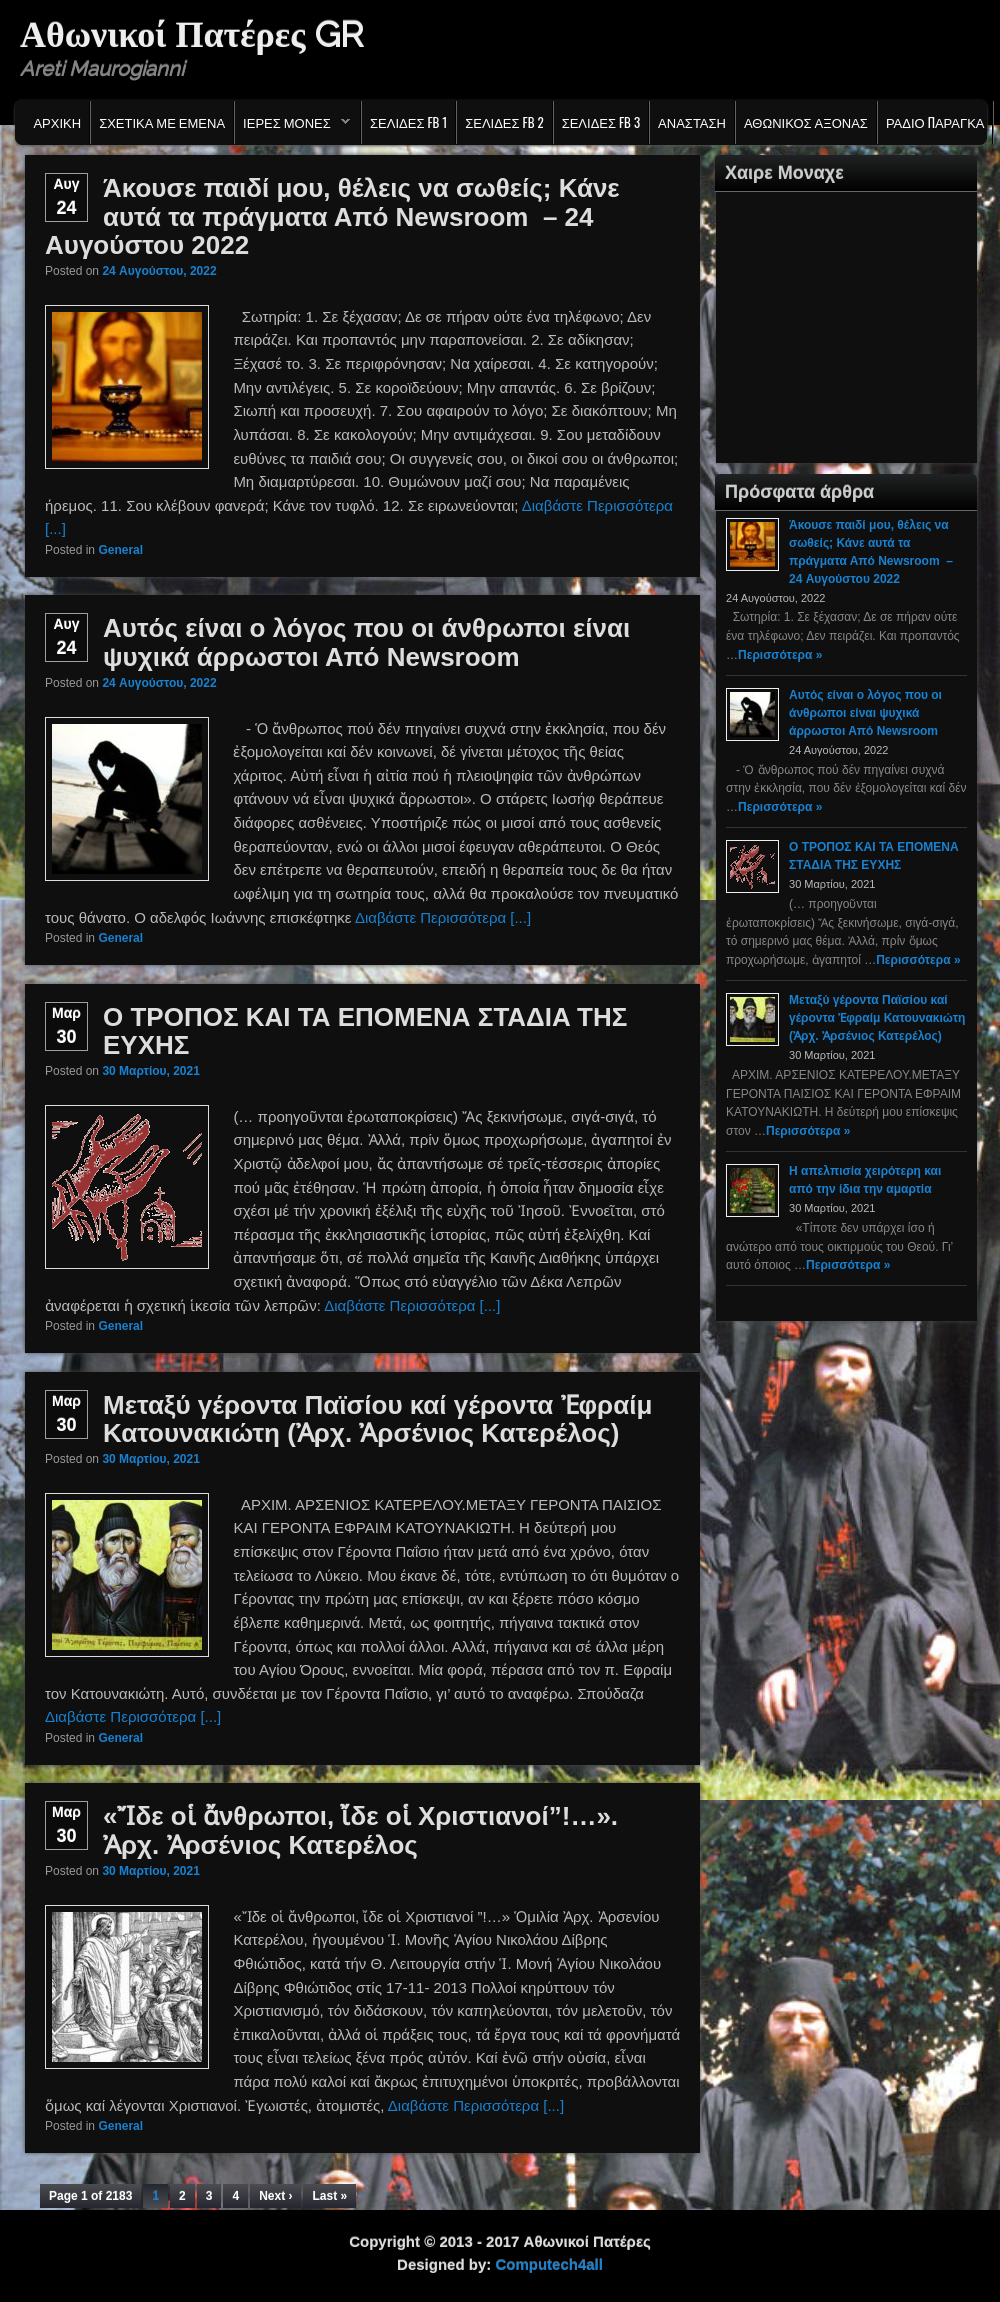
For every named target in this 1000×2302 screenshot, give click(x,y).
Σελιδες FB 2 (504, 122)
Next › (275, 2196)
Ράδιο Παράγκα (935, 122)
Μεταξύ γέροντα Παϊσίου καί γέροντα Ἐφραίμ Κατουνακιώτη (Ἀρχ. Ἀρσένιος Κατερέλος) (377, 1419)
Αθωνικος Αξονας (806, 122)
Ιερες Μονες (292, 127)
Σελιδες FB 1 (408, 122)
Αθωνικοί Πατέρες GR (191, 34)
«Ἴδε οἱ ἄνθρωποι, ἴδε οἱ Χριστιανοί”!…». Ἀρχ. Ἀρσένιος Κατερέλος (360, 1830)
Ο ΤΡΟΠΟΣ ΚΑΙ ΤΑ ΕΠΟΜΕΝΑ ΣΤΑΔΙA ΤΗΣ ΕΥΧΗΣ (365, 1031)
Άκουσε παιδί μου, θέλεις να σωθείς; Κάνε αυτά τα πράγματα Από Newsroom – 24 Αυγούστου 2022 (332, 216)
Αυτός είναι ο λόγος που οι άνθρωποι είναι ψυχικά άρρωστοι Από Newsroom (366, 642)
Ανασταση (692, 122)
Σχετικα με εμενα (162, 122)
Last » (329, 2196)
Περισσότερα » (780, 655)
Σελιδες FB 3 (601, 122)
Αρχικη (57, 122)
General (120, 550)
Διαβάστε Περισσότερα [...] (443, 917)
